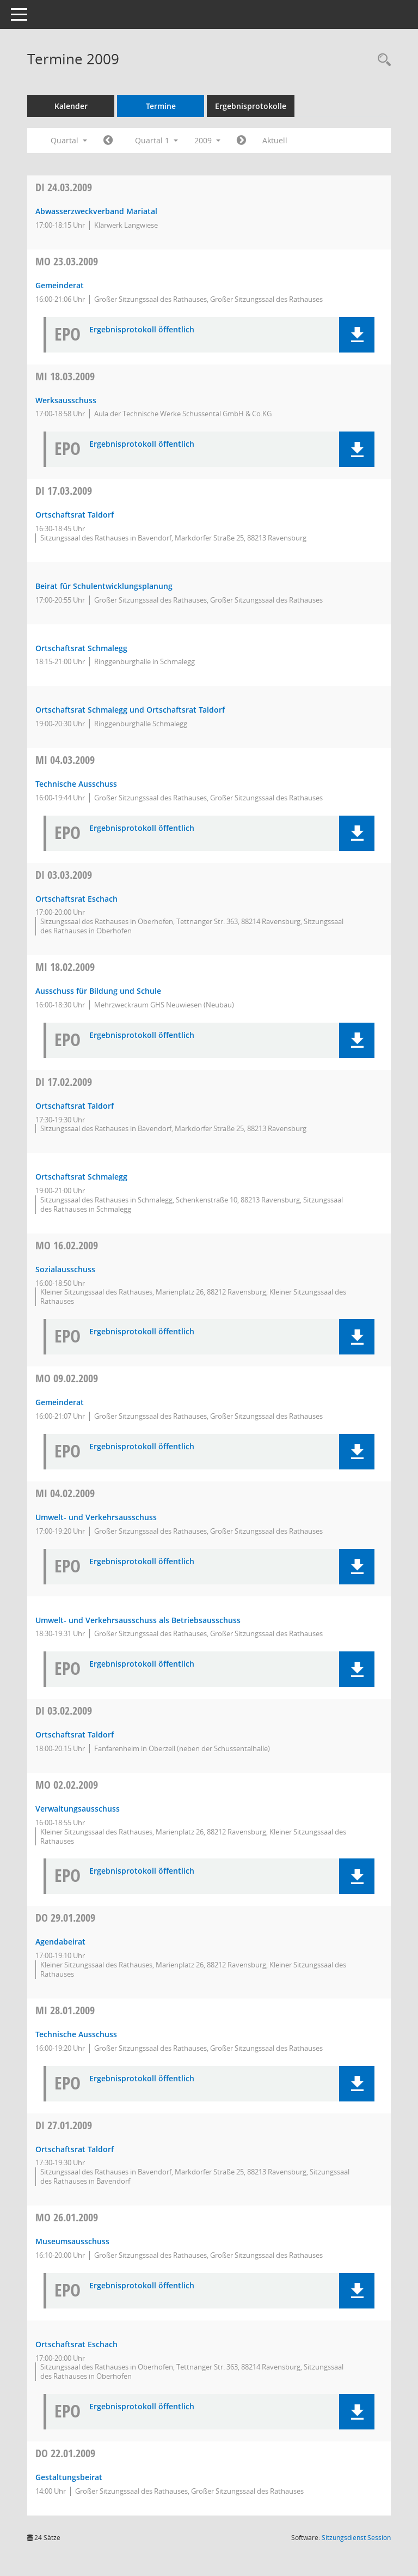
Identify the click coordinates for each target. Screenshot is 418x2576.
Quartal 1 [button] (156, 140)
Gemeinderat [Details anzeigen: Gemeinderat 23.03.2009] (59, 285)
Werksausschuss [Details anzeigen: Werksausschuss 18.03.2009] (65, 400)
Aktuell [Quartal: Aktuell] (274, 140)
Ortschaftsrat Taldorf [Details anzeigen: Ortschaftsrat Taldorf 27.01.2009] (74, 2149)
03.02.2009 (63, 1710)
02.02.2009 (66, 1784)
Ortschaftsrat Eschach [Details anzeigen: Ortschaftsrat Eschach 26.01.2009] (76, 2344)
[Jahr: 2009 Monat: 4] (241, 140)
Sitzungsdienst (356, 2537)
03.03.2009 (63, 874)
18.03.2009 (65, 376)
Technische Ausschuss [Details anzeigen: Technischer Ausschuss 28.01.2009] (76, 2034)
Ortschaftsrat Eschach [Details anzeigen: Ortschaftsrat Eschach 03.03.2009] (76, 899)
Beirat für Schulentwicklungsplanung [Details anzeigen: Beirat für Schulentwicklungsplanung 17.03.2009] (104, 586)
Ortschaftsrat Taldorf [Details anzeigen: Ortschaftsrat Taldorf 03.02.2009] (74, 1734)
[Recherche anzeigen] (381, 60)
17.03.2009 (63, 490)
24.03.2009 (63, 187)
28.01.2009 (65, 2010)
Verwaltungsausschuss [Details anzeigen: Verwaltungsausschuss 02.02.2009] (77, 1808)
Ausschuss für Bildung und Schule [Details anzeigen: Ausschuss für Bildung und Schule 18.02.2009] (98, 991)
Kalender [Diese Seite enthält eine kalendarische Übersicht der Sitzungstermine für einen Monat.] (71, 106)
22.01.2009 (65, 2453)
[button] (356, 335)
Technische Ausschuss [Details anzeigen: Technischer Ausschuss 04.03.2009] (76, 784)
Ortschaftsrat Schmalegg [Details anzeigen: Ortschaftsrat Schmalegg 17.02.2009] (81, 1176)
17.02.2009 (63, 1081)
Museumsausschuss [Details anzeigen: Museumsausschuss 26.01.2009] (72, 2241)
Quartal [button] (69, 140)
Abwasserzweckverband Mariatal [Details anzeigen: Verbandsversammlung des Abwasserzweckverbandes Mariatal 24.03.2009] (96, 211)
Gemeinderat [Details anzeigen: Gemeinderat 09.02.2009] (59, 1402)
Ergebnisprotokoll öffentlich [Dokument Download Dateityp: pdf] (141, 330)
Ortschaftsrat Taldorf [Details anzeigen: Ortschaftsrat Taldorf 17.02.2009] (74, 1106)
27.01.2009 (63, 2125)
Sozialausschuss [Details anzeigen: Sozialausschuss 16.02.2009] (65, 1269)
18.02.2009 (65, 966)
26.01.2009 (66, 2217)
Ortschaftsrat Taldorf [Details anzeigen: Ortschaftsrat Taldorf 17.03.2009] (74, 514)
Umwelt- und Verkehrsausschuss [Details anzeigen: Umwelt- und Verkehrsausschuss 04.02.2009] (96, 1517)
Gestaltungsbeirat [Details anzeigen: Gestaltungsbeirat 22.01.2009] (68, 2477)
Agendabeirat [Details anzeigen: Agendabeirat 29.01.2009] (60, 1941)
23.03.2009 (66, 261)
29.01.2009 (65, 1917)
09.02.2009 (66, 1378)
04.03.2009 (65, 759)
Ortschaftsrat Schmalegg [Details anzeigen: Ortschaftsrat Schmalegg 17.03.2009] (81, 648)
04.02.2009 (65, 1493)
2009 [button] (207, 140)
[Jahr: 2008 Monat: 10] (108, 140)
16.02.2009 (66, 1245)
